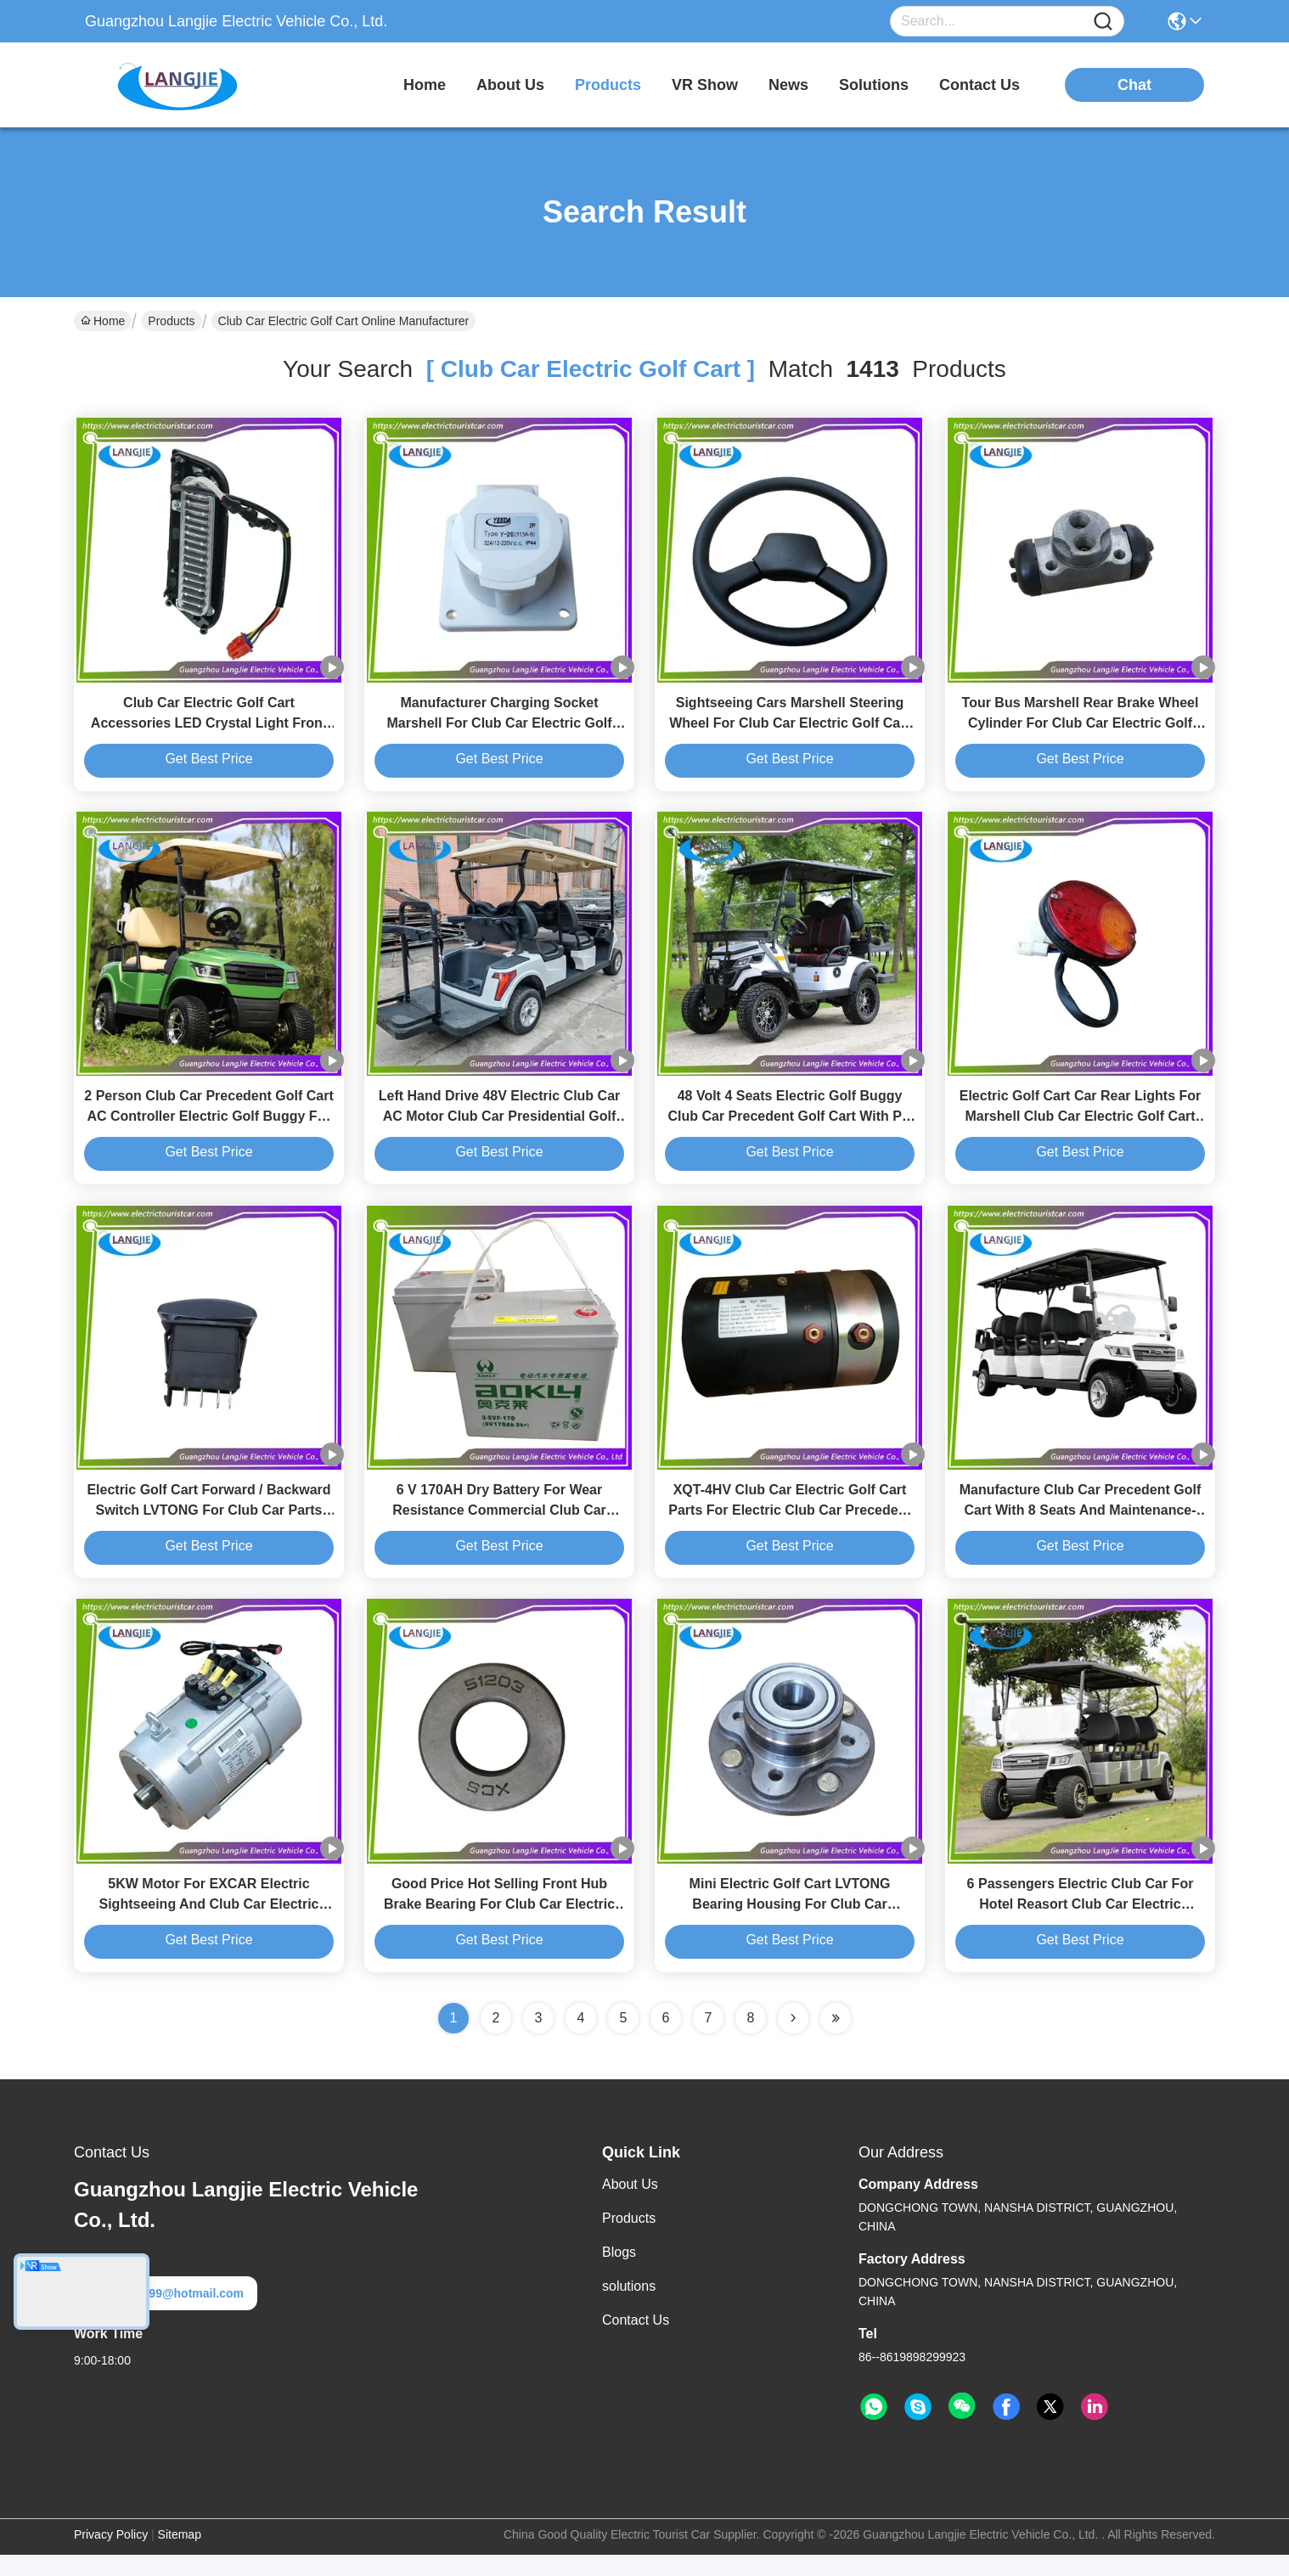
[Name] (1103, 21)
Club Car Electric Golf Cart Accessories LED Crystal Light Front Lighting (209, 728)
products (608, 84)
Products (171, 321)
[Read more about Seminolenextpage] (793, 2039)
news (788, 84)
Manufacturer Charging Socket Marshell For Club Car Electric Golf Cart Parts (499, 728)
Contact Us (635, 2341)
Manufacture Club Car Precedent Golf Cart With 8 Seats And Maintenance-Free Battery (1081, 1526)
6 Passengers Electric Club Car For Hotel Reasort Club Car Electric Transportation (1080, 1925)
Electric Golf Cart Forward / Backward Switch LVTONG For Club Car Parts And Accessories (208, 1526)
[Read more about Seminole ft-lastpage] (835, 2039)
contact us (979, 84)
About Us (630, 2205)
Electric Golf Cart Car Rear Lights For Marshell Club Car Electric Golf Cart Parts (1081, 1127)
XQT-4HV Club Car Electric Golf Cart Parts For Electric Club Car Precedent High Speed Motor (789, 1526)
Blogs (619, 2273)
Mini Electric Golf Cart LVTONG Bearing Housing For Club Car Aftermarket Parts (790, 1925)
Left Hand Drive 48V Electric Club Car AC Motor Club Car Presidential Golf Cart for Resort (500, 1127)
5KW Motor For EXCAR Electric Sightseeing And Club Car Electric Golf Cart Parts (208, 1925)
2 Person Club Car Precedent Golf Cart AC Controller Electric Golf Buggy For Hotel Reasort (208, 1127)
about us (510, 84)
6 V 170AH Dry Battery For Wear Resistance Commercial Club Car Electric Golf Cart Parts (499, 1526)
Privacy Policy (111, 2555)
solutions (874, 84)
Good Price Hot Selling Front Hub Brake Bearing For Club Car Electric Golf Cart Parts (499, 1925)
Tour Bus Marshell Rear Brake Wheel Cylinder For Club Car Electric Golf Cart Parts (1080, 728)
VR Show (705, 84)
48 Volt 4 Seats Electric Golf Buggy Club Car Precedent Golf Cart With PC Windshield (790, 1127)
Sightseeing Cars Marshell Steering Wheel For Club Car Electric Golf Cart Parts (789, 728)
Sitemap (179, 2555)
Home (424, 84)
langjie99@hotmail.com (165, 2314)
